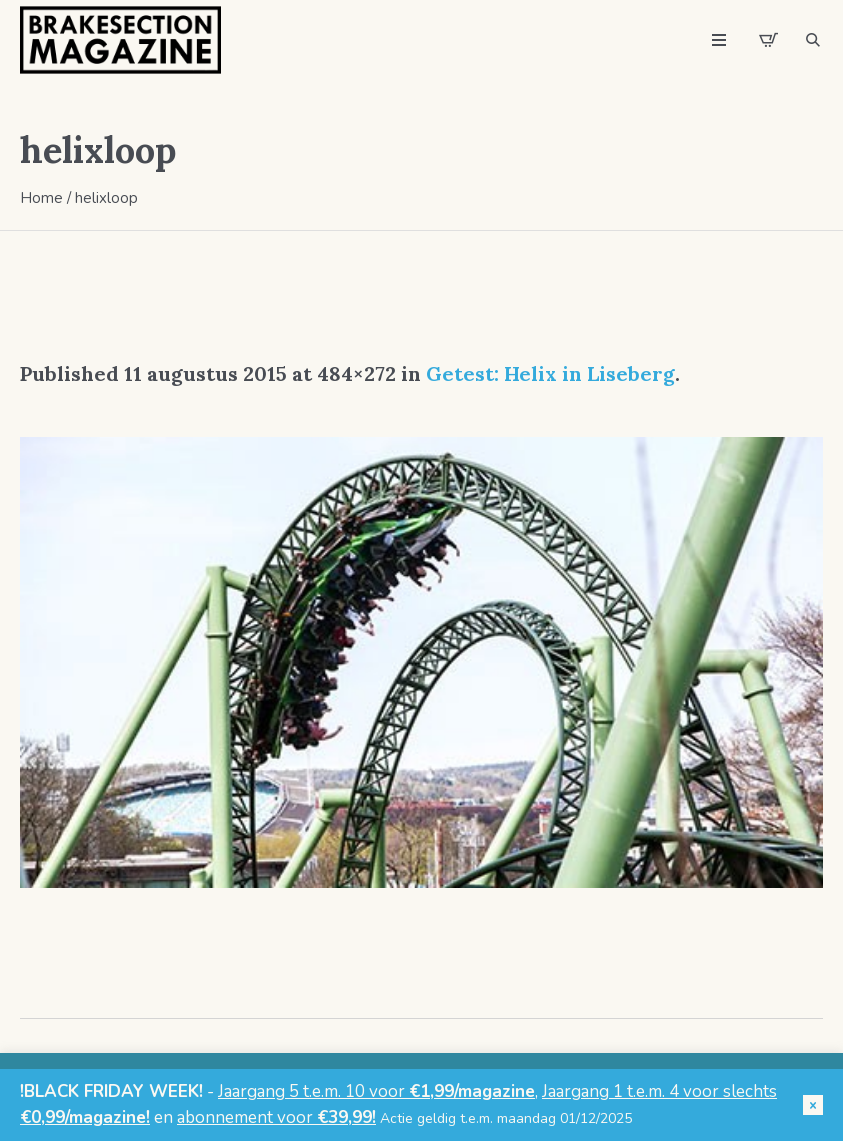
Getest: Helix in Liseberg (550, 373)
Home (41, 198)
